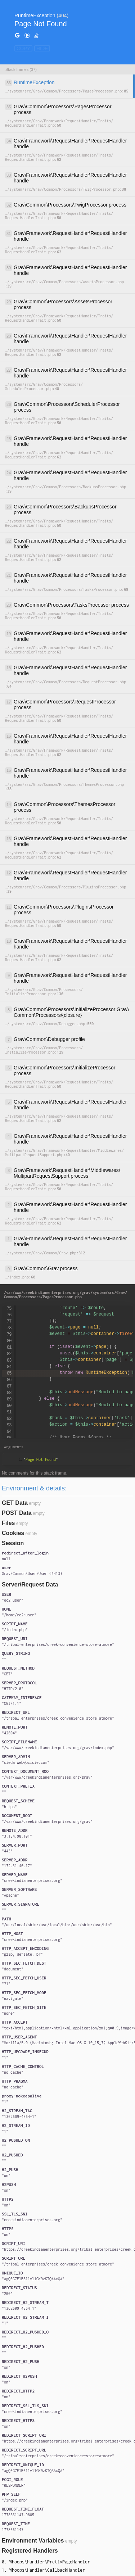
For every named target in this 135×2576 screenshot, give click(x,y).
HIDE (42, 48)
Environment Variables (33, 2540)
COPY (23, 48)
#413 (55, 1573)
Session (13, 1543)
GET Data (15, 1503)
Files (8, 1523)
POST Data (17, 1513)
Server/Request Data (30, 1584)
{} (32, 1573)
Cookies (13, 1533)
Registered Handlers (30, 2551)
